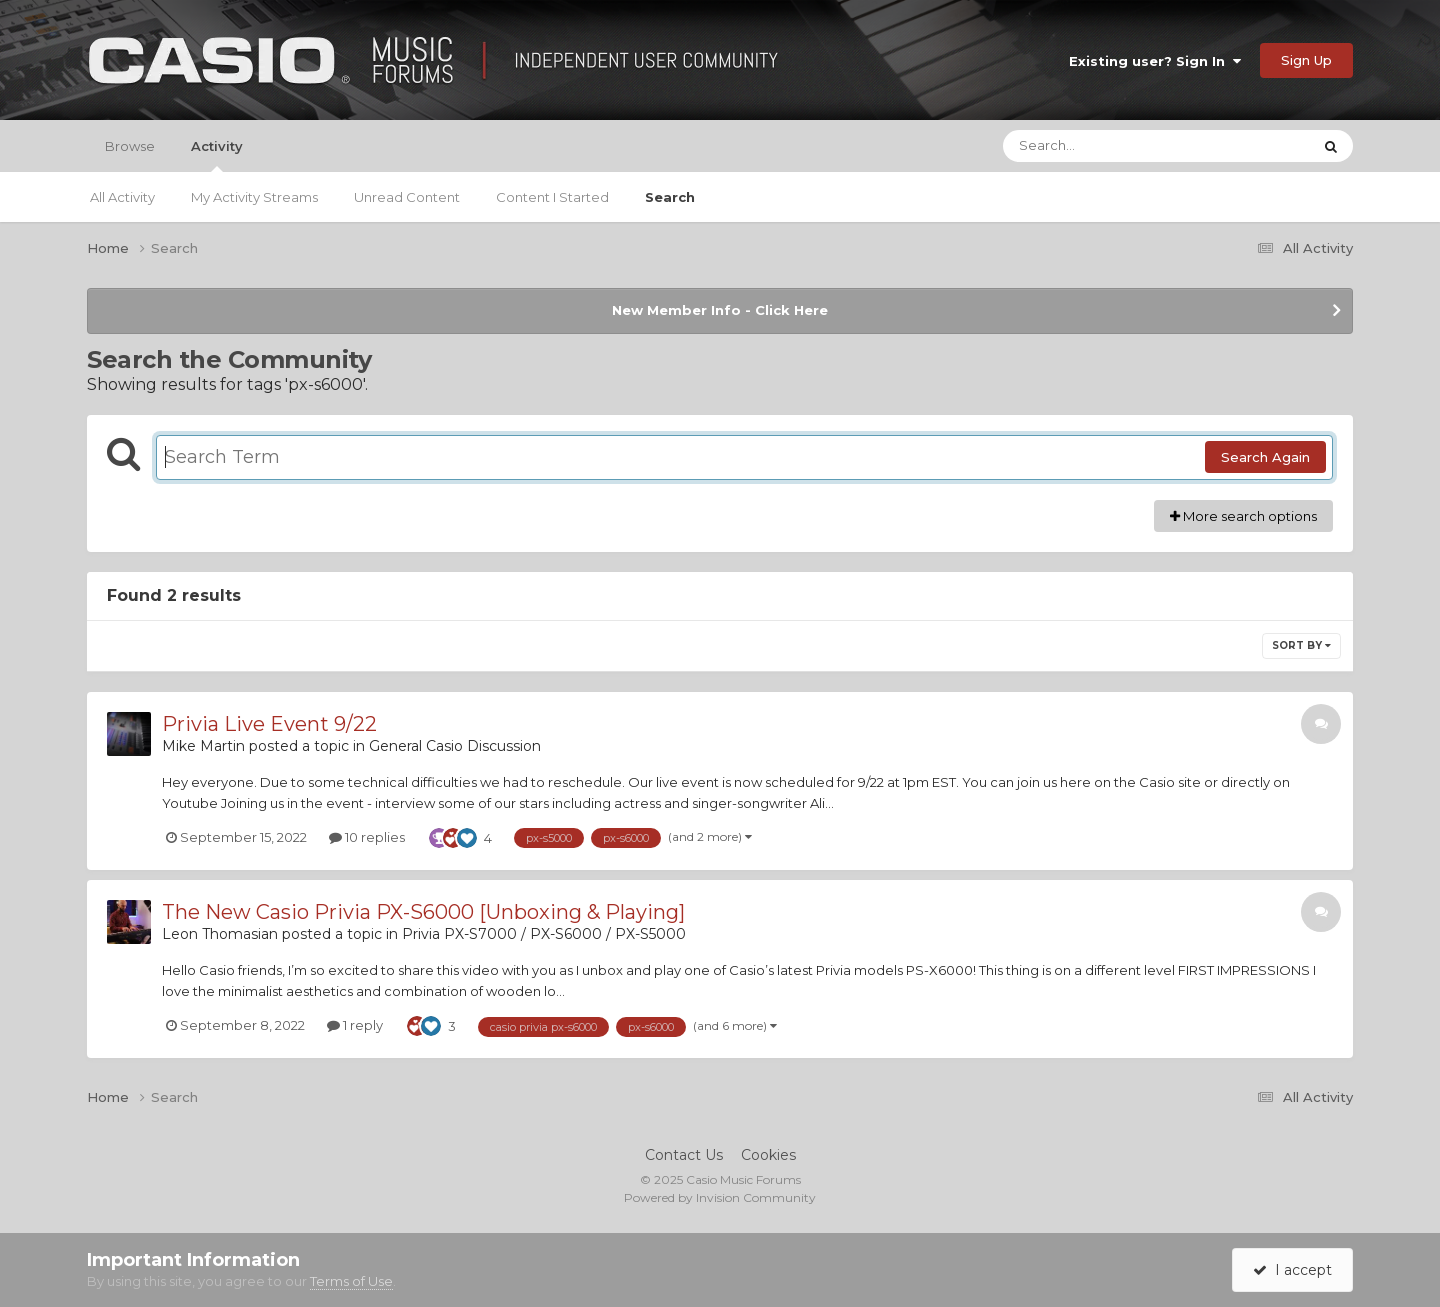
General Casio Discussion (455, 746)
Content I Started (552, 197)
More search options (1243, 516)
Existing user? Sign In (1155, 61)
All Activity (122, 197)
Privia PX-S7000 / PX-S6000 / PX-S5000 (544, 934)
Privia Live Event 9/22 (269, 724)
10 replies (367, 837)
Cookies (768, 1155)
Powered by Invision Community (720, 1197)
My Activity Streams (254, 197)
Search (670, 197)
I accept (1292, 1270)
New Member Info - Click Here (720, 310)
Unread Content (407, 197)
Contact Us (684, 1155)
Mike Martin (203, 746)
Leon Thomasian (220, 934)
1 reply (355, 1025)
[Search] (1102, 146)
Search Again (1265, 457)
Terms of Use (351, 1281)
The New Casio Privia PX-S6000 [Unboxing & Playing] (423, 912)
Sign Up (1306, 60)
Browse (130, 146)
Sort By (1301, 645)
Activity (217, 155)
